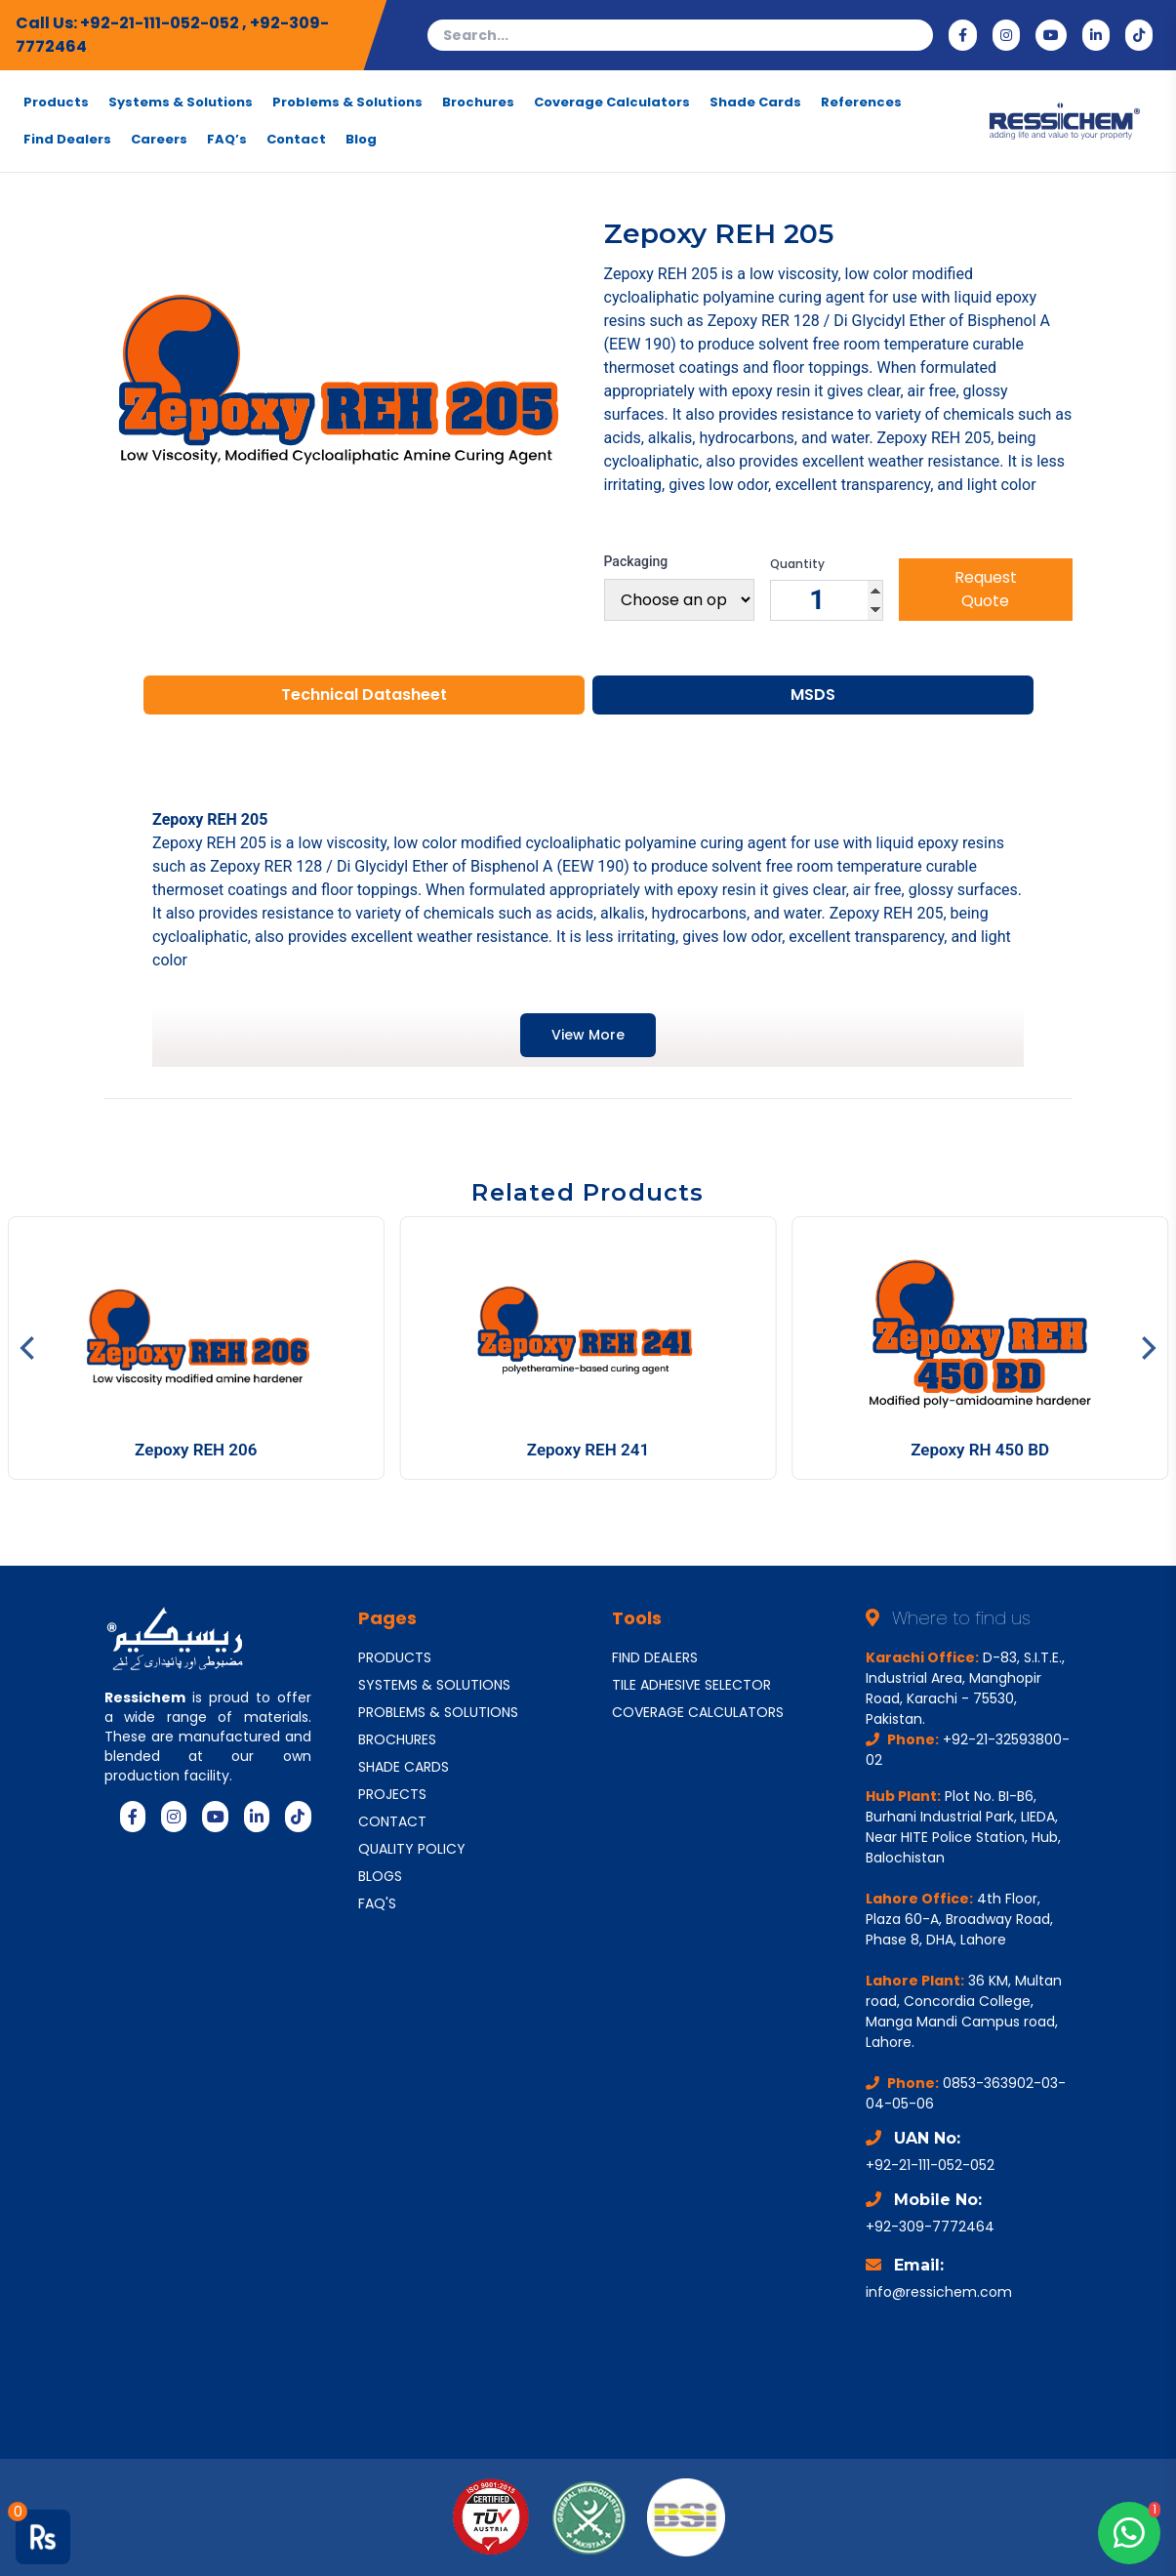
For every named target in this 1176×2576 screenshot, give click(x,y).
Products (56, 102)
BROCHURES (397, 1739)
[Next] (1146, 1348)
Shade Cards (755, 102)
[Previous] (29, 1348)
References (861, 102)
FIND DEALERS (655, 1657)
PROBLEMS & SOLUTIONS (438, 1712)
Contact (296, 139)
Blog (361, 139)
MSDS (813, 694)
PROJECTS (392, 1794)
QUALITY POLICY (412, 1849)
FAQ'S (377, 1903)
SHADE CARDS (403, 1767)
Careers (159, 139)
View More (588, 1034)
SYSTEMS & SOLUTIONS (434, 1685)
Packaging (636, 561)
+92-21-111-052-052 (161, 23)
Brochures (478, 102)
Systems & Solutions (180, 102)
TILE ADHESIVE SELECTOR (691, 1685)
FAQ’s (227, 139)
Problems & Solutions (347, 102)
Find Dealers (67, 139)
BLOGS (380, 1876)
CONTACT (392, 1821)
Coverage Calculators (612, 102)
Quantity (797, 564)
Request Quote (985, 589)
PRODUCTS (394, 1657)
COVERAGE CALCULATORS (698, 1712)
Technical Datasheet (364, 694)
